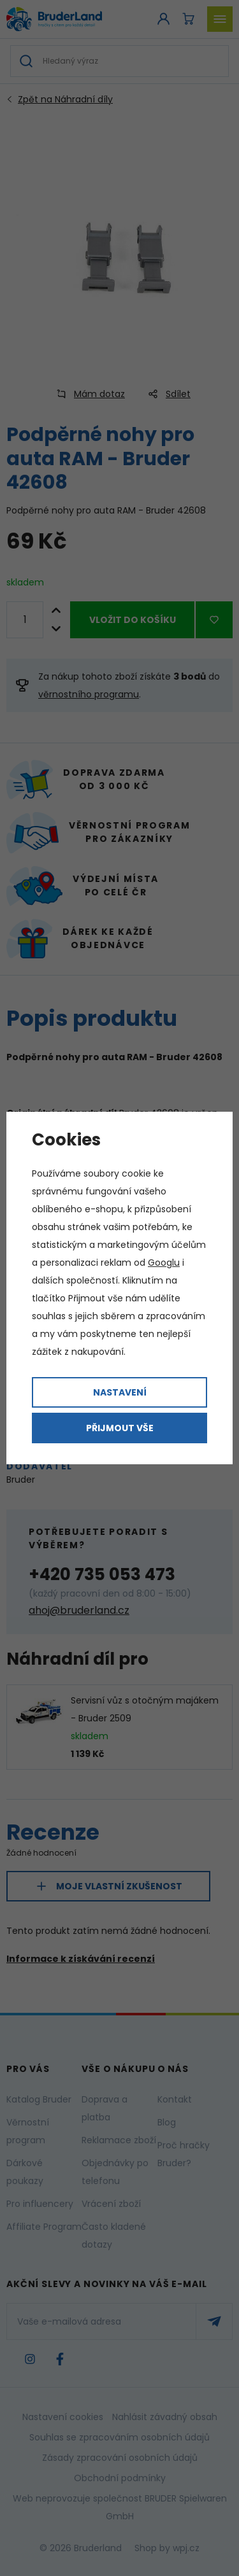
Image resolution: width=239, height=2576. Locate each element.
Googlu (164, 1262)
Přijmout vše (120, 1428)
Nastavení (120, 1392)
